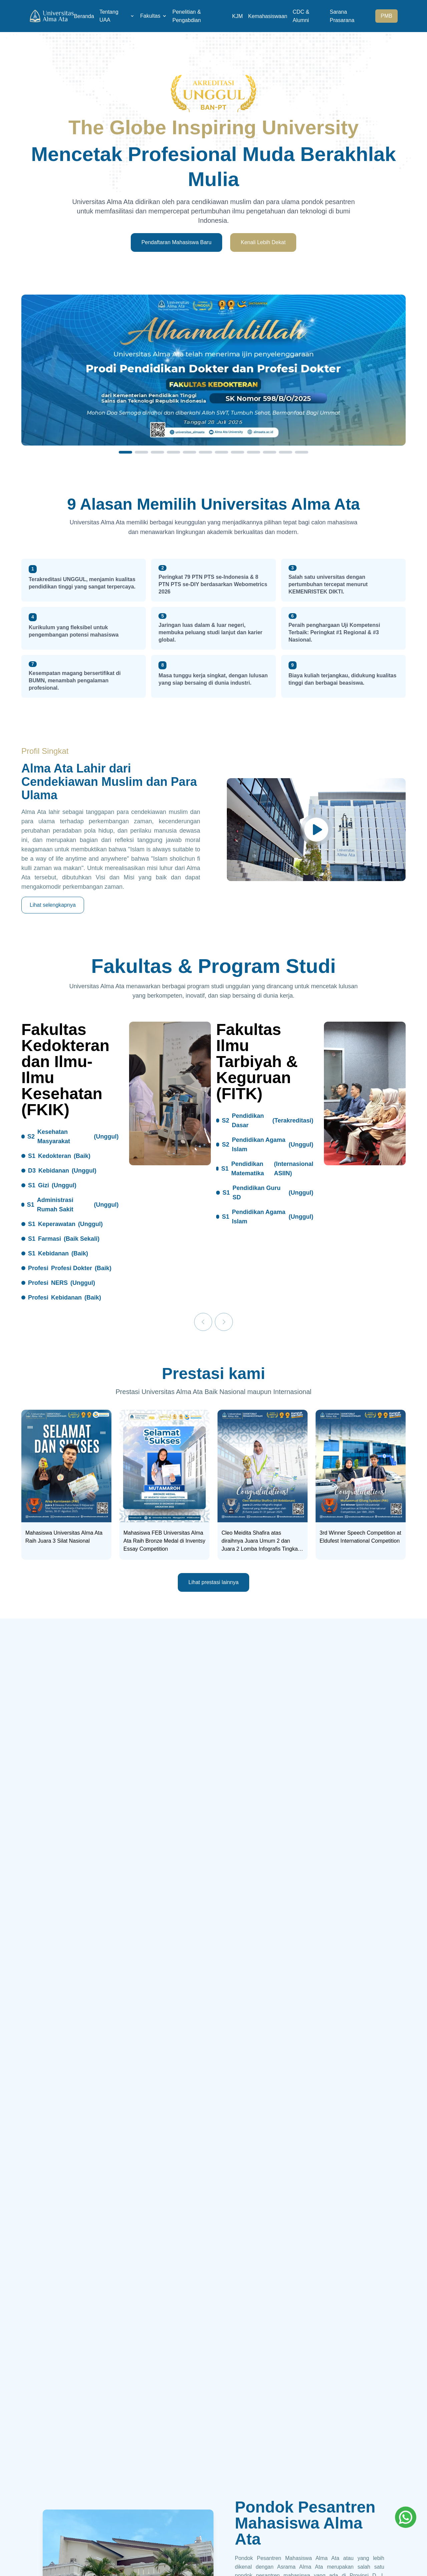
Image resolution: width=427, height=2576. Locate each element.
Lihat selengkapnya (53, 905)
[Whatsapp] (405, 2517)
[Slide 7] (221, 452)
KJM (237, 16)
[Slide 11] (285, 452)
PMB (386, 16)
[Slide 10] (269, 452)
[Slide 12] (301, 452)
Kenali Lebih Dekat (263, 242)
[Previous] (203, 1322)
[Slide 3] (157, 452)
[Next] (224, 1322)
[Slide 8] (237, 452)
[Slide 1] (125, 452)
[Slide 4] (173, 452)
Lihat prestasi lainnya (213, 1582)
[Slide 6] (205, 452)
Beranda (84, 16)
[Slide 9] (253, 452)
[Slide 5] (189, 452)
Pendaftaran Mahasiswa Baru (176, 242)
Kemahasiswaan (267, 16)
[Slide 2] (141, 452)
